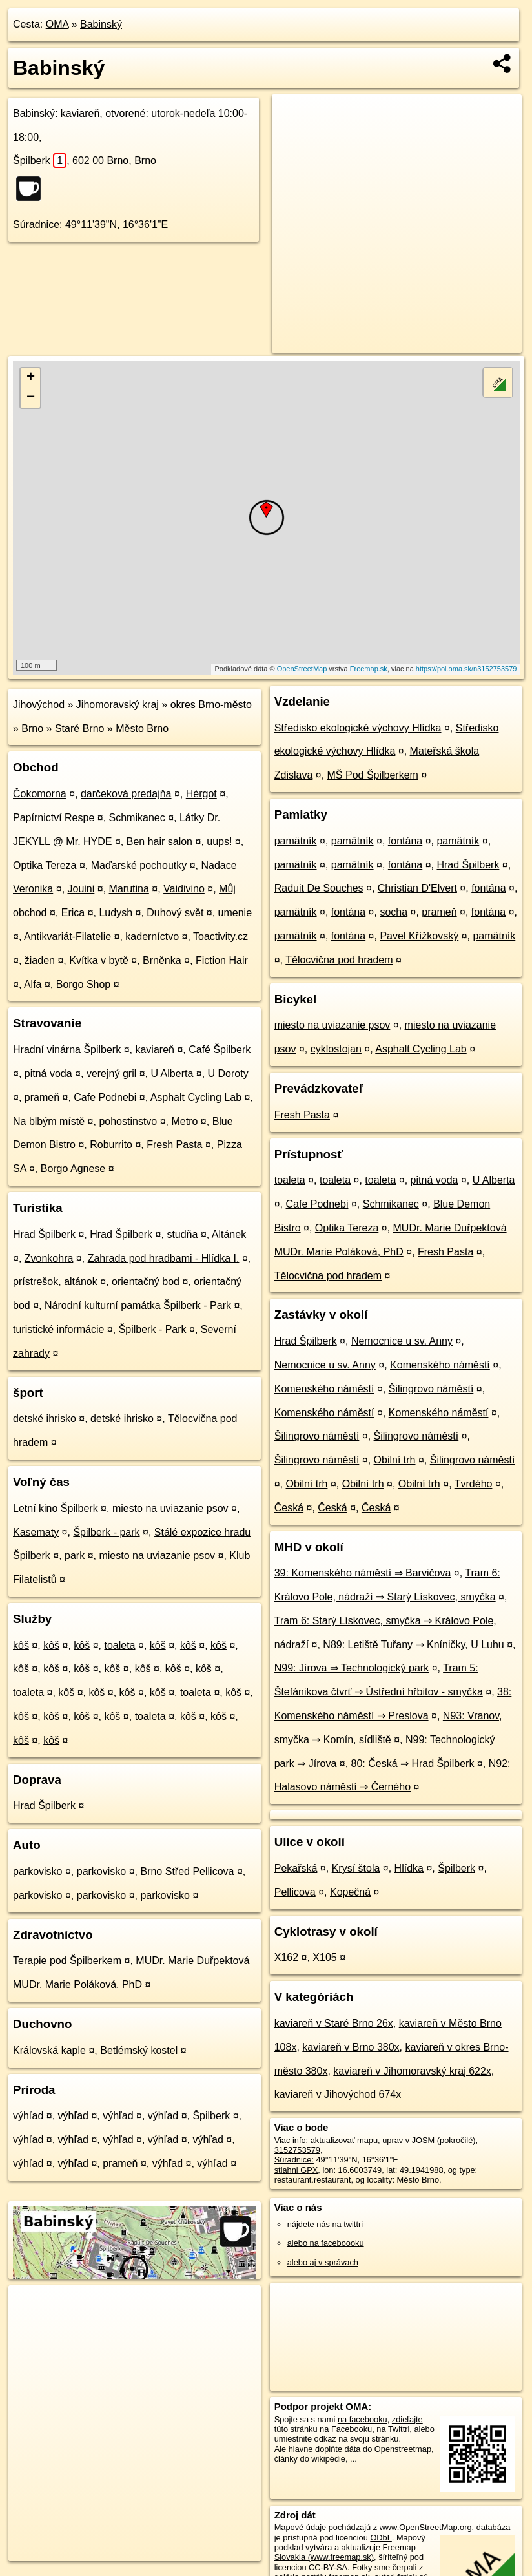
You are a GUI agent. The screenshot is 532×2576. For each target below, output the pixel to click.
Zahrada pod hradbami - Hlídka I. (164, 1258)
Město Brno (142, 728)
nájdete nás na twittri (325, 2224)
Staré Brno (79, 728)
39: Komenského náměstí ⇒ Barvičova (362, 1572)
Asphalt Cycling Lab (195, 1097)
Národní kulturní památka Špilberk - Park (138, 1305)
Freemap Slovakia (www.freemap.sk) (345, 2552)
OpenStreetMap (302, 669)
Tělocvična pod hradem (339, 959)
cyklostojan (336, 1048)
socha (393, 911)
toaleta (119, 1645)
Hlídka (409, 1868)
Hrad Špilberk (44, 1234)
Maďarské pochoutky (139, 865)
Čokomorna (39, 793)
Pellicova (295, 1892)
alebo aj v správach (322, 2262)
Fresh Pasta (174, 1144)
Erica (73, 912)
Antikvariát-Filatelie (67, 936)
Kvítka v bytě (98, 960)
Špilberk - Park (153, 1329)
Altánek (229, 1234)
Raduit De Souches (318, 888)
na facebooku (362, 2419)
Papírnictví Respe (53, 817)
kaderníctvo (152, 936)
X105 (324, 1957)
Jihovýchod (39, 704)
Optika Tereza (44, 865)
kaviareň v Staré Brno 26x (333, 2023)
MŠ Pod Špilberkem (372, 775)
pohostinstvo (128, 1121)
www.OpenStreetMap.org (426, 2527)
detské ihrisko (44, 1418)
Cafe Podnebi (105, 1097)
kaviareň (154, 1049)
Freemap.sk (368, 669)
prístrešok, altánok (55, 1281)
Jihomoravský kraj (117, 704)
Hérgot (201, 793)
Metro (184, 1121)
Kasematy (36, 1532)
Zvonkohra (49, 1258)
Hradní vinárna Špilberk (67, 1049)
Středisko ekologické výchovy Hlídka (358, 727)
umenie (235, 912)
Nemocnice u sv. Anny (402, 1340)
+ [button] (30, 378)
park (75, 1555)
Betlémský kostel (139, 2050)
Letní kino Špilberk (55, 1508)
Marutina (129, 888)
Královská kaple (49, 2050)
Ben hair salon (159, 841)
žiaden (40, 960)
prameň (42, 1097)
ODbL (380, 2537)
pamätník (295, 840)
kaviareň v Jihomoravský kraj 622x (412, 2071)
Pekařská (296, 1868)
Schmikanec (137, 817)
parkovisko (37, 1871)
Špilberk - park (106, 1532)
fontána (405, 840)
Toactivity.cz (220, 936)
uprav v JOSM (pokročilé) (428, 2140)
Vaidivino (184, 888)
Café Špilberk (220, 1049)
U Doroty (228, 1073)
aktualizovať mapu (344, 2140)
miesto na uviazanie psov (170, 1508)
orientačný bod (145, 1281)
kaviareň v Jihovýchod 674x (338, 2094)
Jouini (81, 888)
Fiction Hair (222, 960)
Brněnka (162, 960)
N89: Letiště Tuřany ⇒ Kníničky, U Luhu (413, 1644)
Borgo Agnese (73, 1168)
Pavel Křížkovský (419, 935)
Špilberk (39, 160)
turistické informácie (58, 1329)
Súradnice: (38, 224)
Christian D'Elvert (417, 888)
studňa (182, 1234)
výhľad (28, 2115)
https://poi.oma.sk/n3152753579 (466, 669)
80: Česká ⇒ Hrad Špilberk (413, 1763)
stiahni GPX (296, 2170)
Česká (288, 1507)
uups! (219, 841)
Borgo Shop (83, 984)
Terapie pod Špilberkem (67, 1960)
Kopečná (350, 1892)
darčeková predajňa (126, 793)
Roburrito (111, 1144)
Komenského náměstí (440, 1364)
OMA (57, 24)
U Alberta (172, 1073)
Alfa (33, 984)
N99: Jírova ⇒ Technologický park (351, 1667)
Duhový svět (175, 912)
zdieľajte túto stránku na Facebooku (348, 2424)
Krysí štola (356, 1868)
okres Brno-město (211, 704)
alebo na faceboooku (325, 2243)
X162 (286, 1957)
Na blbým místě (49, 1121)
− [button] (30, 398)
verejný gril (111, 1073)
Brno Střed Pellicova (187, 1871)
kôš (21, 1645)
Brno (32, 728)
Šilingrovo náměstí (431, 1388)
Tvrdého (474, 1483)
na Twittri (392, 2429)
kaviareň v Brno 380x (350, 2047)
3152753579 (297, 2150)
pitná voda (48, 1073)
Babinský (101, 24)
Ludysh (115, 912)
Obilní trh (395, 1459)
